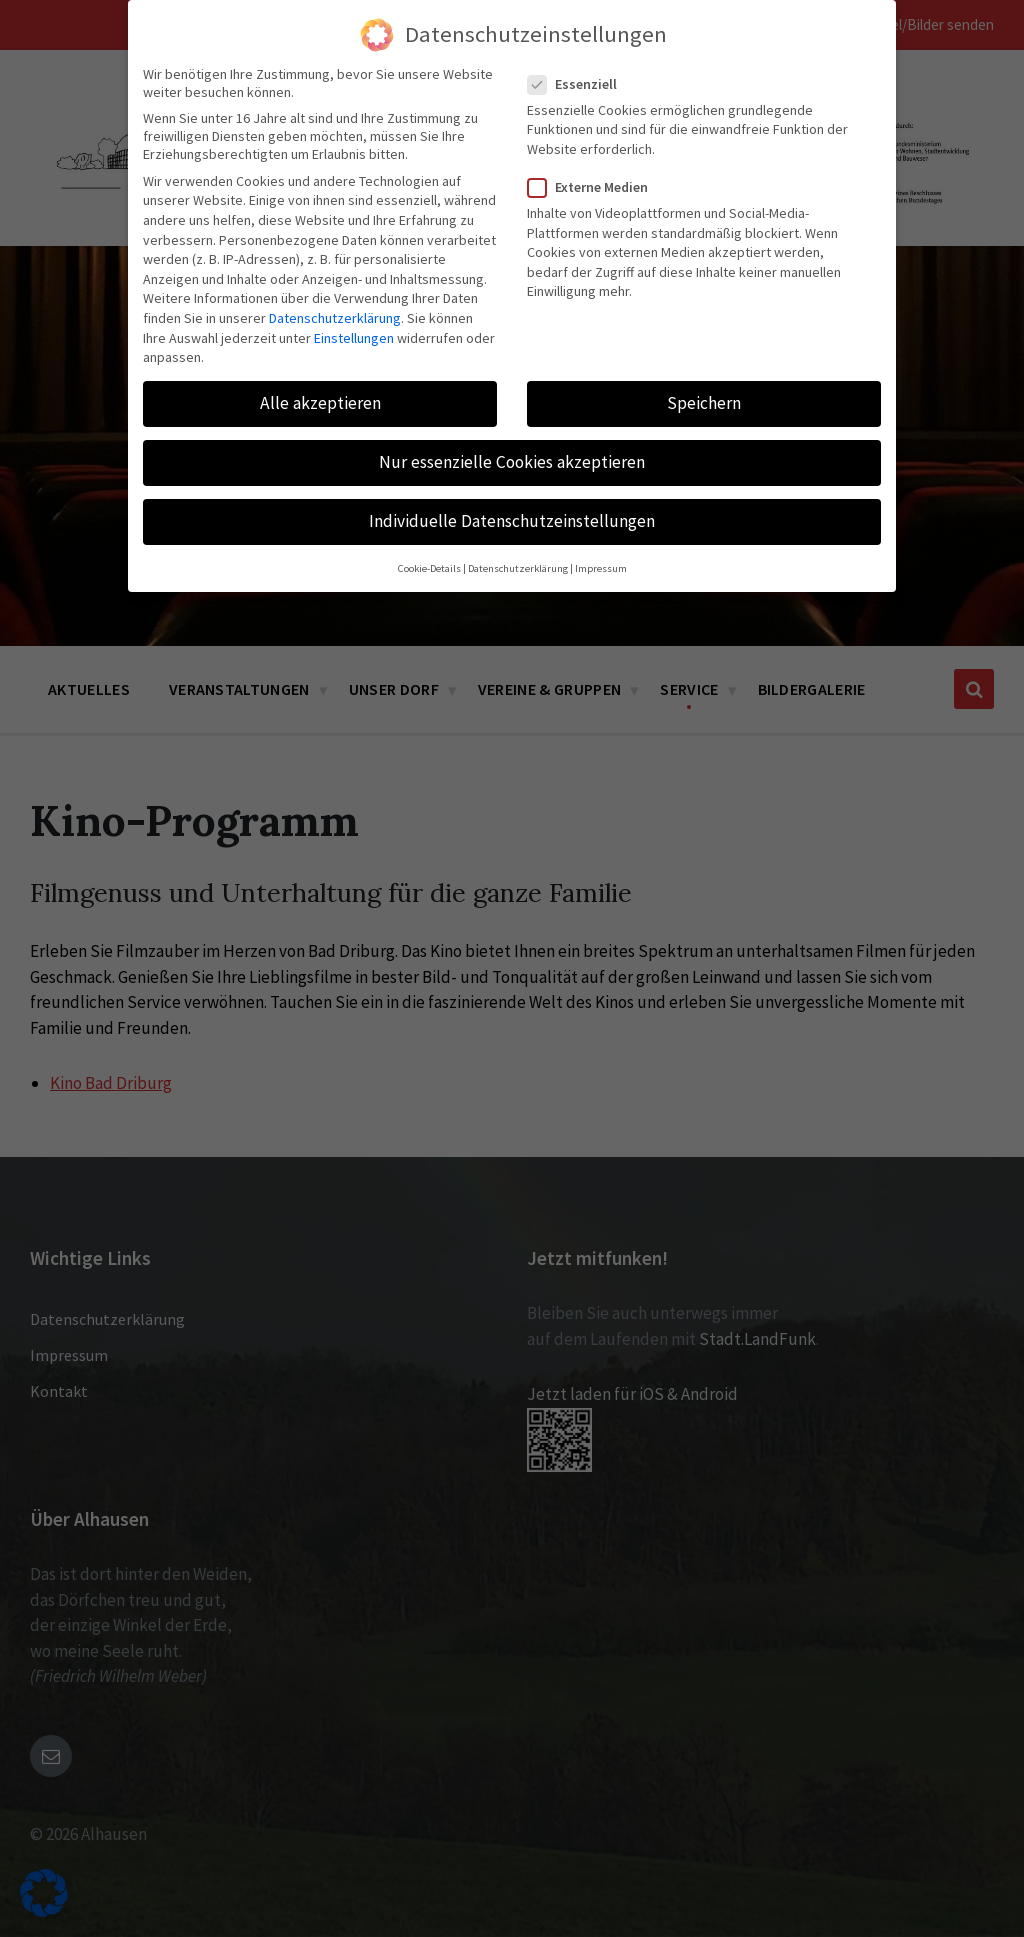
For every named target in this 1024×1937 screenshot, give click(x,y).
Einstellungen (354, 338)
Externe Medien (594, 187)
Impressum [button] (601, 568)
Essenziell (578, 84)
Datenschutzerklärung (335, 318)
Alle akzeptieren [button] (320, 403)
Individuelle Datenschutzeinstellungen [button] (512, 521)
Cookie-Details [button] (429, 568)
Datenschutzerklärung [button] (518, 568)
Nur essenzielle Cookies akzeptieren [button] (512, 462)
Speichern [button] (704, 403)
